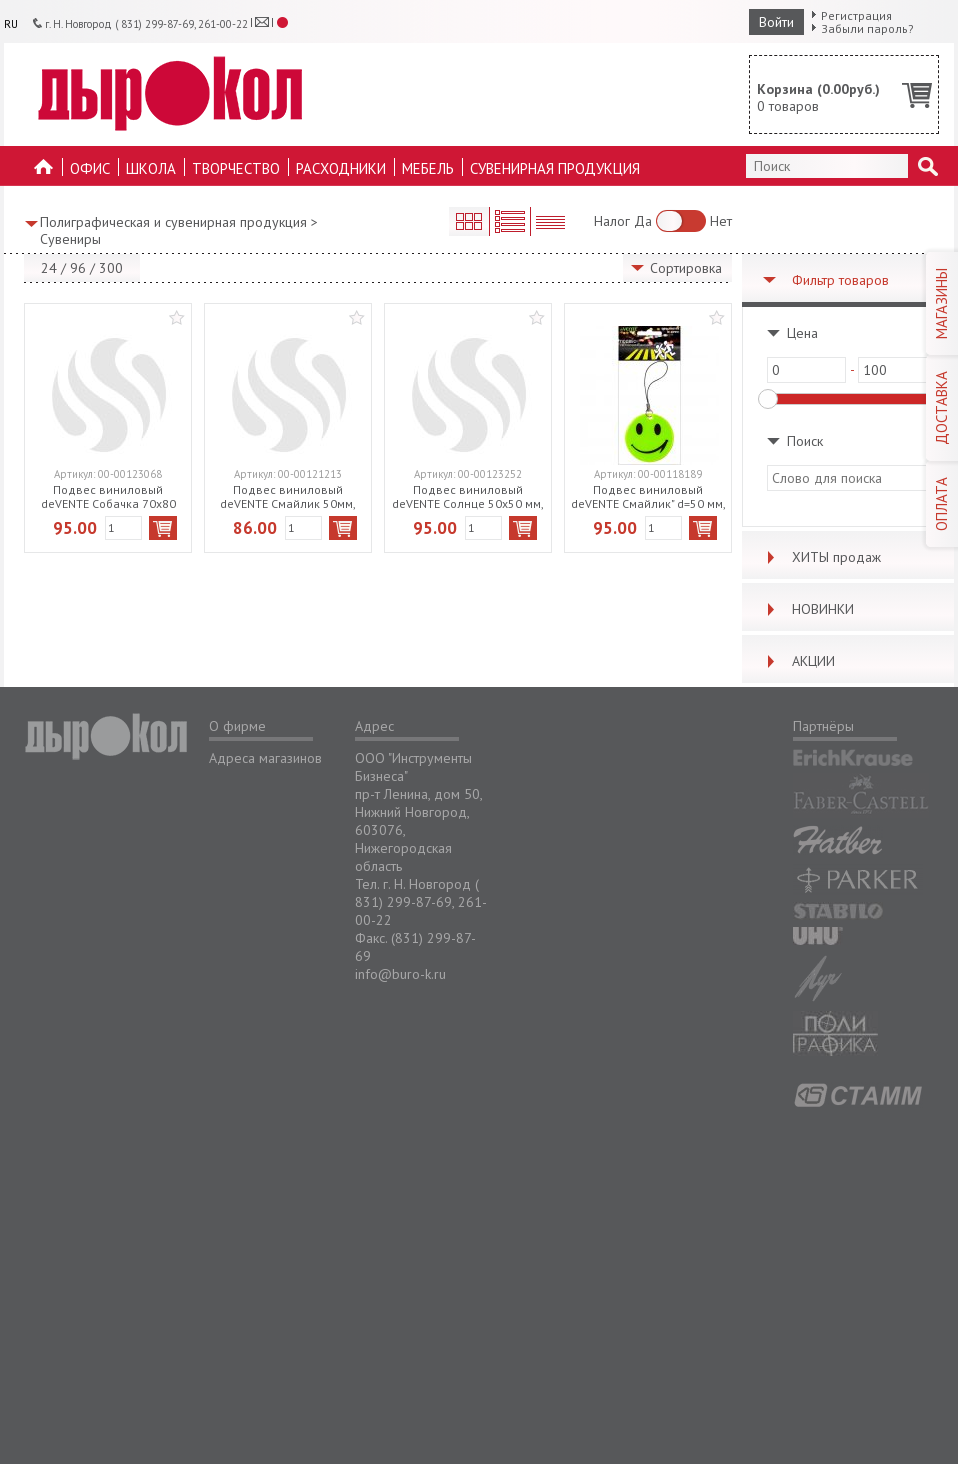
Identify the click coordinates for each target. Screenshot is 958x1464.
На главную (44, 172)
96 (78, 268)
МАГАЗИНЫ (941, 303)
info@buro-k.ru (400, 974)
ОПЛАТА (941, 504)
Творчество (236, 168)
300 (111, 268)
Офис (90, 168)
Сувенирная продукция (555, 168)
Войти (776, 22)
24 (49, 268)
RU (11, 24)
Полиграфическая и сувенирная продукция (173, 222)
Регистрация (856, 15)
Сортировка (686, 268)
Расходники (341, 168)
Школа (151, 168)
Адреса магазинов (265, 758)
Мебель (428, 168)
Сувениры (70, 239)
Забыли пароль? (867, 28)
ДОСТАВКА (941, 408)
